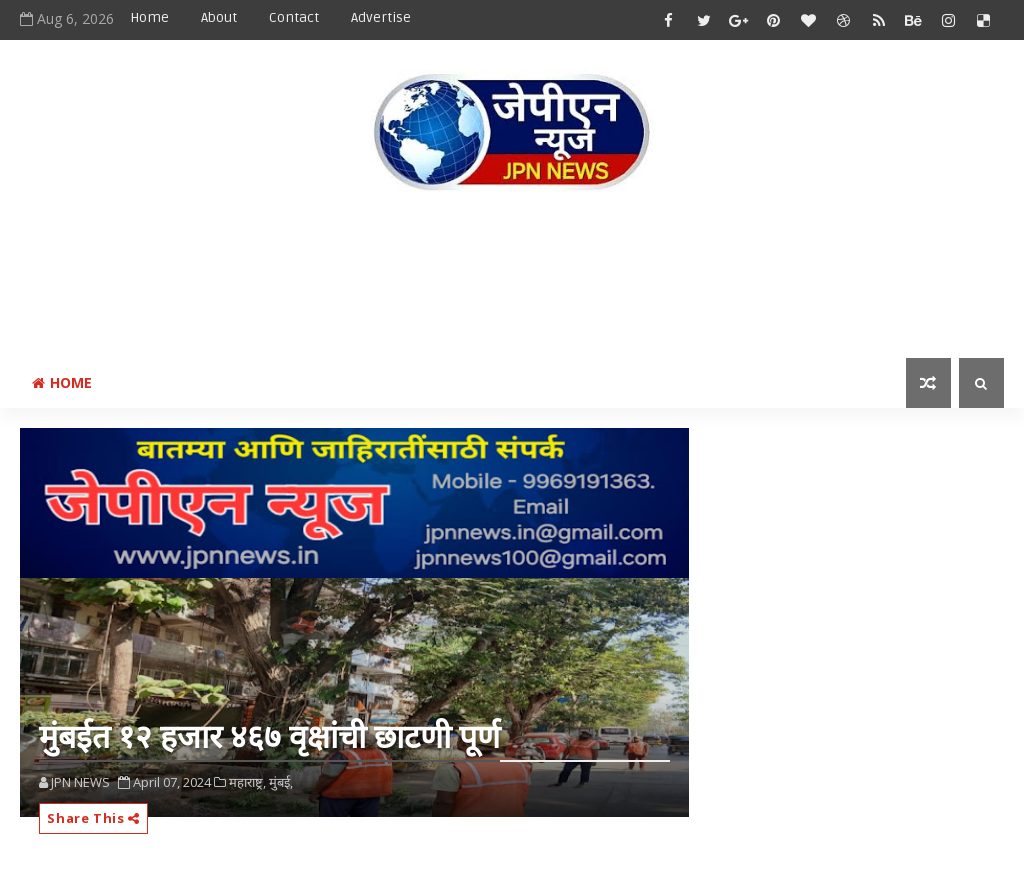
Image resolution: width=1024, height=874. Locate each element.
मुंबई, (281, 782)
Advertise (381, 17)
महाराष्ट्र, (247, 782)
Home (149, 17)
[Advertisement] (512, 279)
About (219, 17)
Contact (294, 17)
